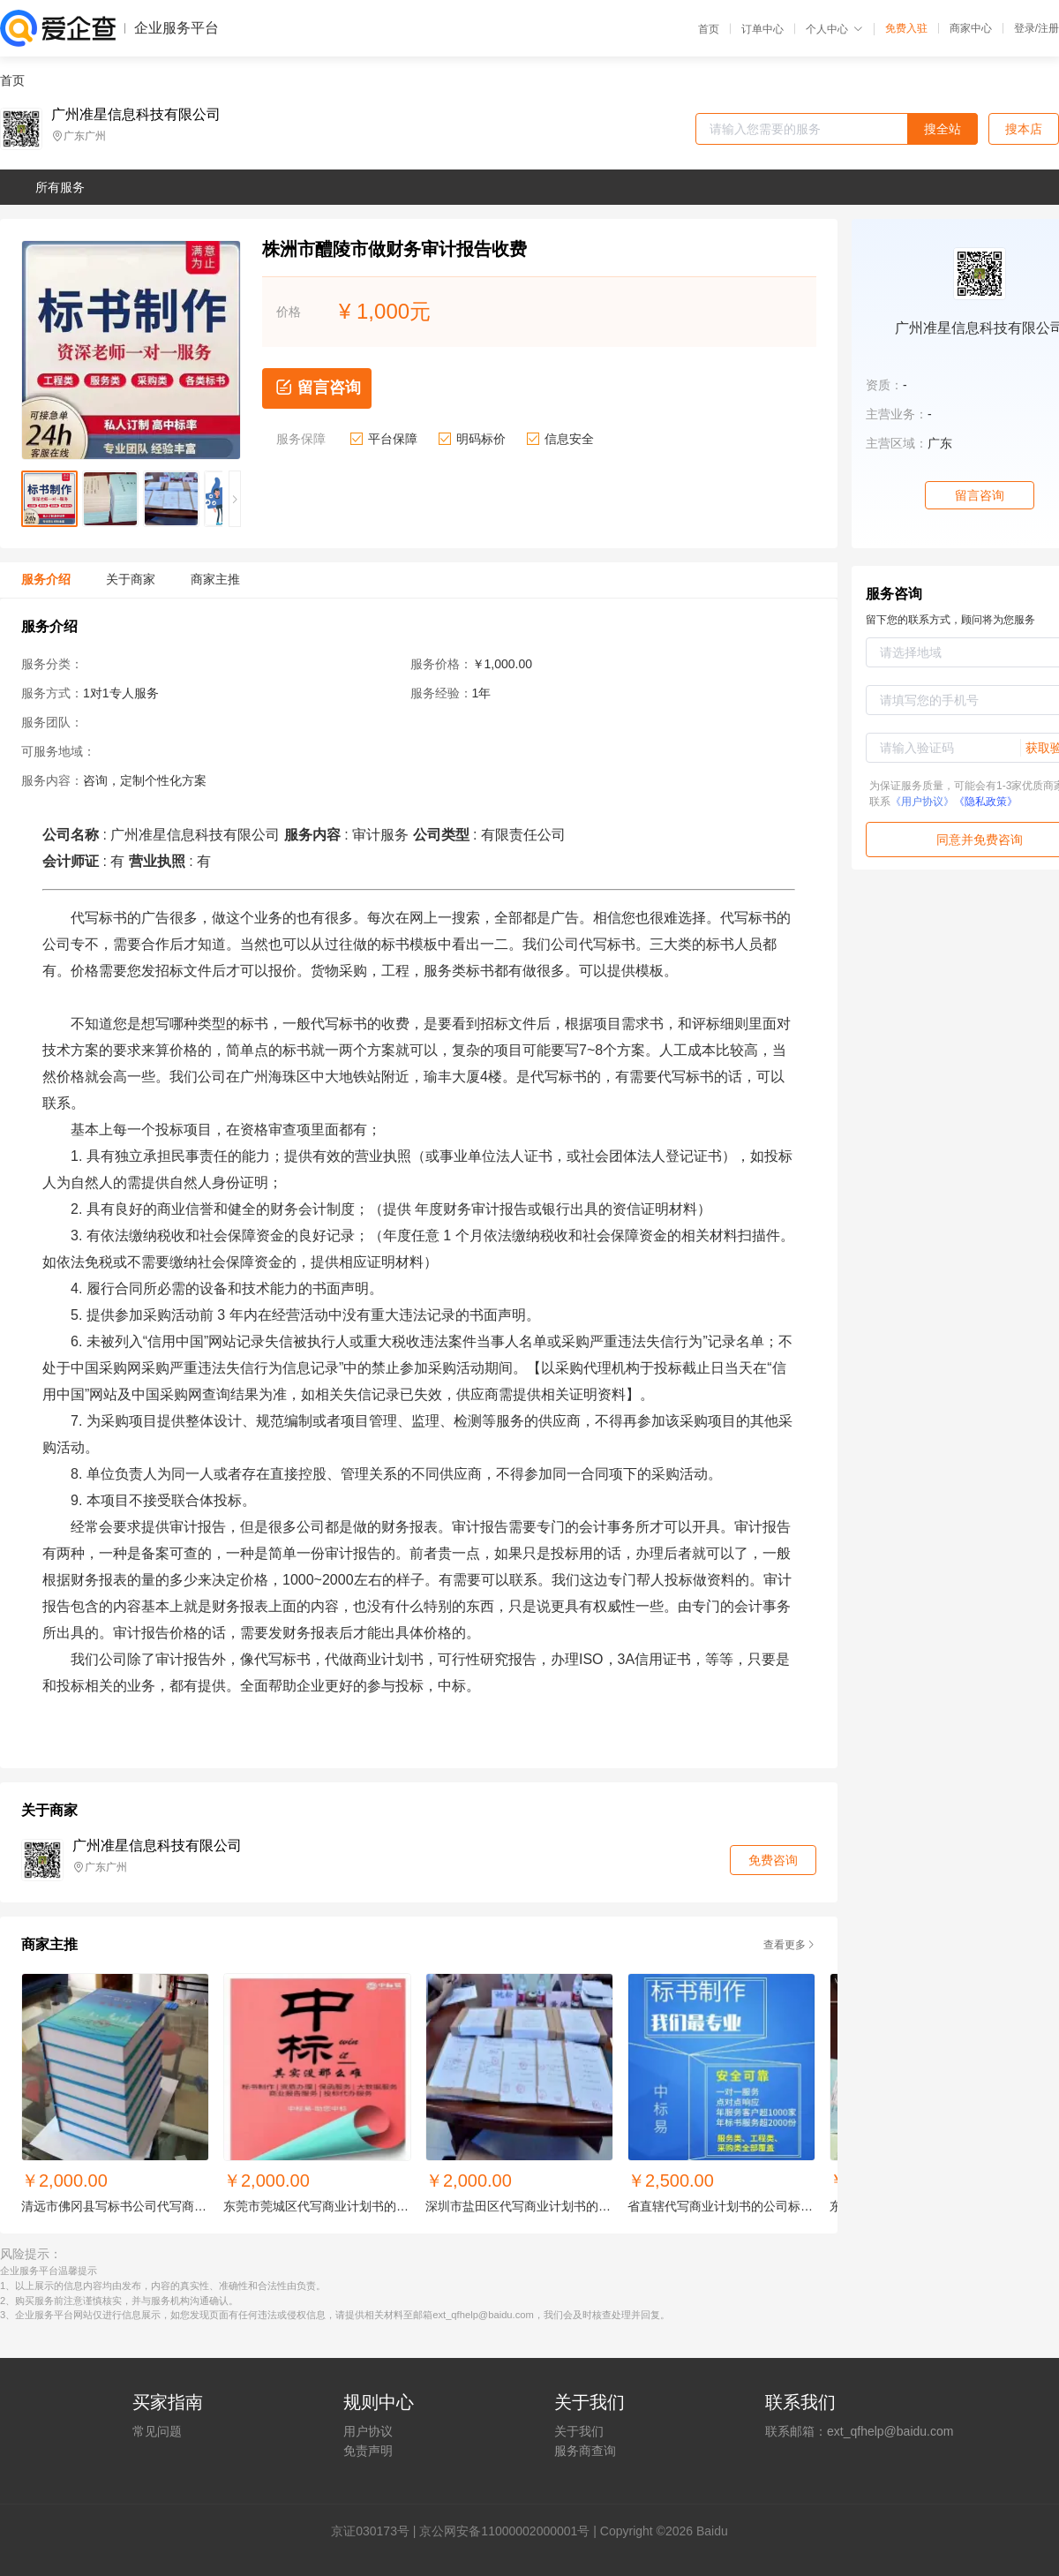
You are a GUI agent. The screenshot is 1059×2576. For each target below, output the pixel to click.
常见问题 (157, 2431)
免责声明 (368, 2451)
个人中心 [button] (834, 29)
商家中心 (971, 28)
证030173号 (376, 2531)
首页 (708, 29)
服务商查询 (585, 2451)
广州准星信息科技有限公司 (136, 115)
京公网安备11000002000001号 (504, 2531)
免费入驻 (906, 28)
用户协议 (368, 2431)
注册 (1048, 28)
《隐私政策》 (986, 801)
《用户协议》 (922, 801)
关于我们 (579, 2431)
